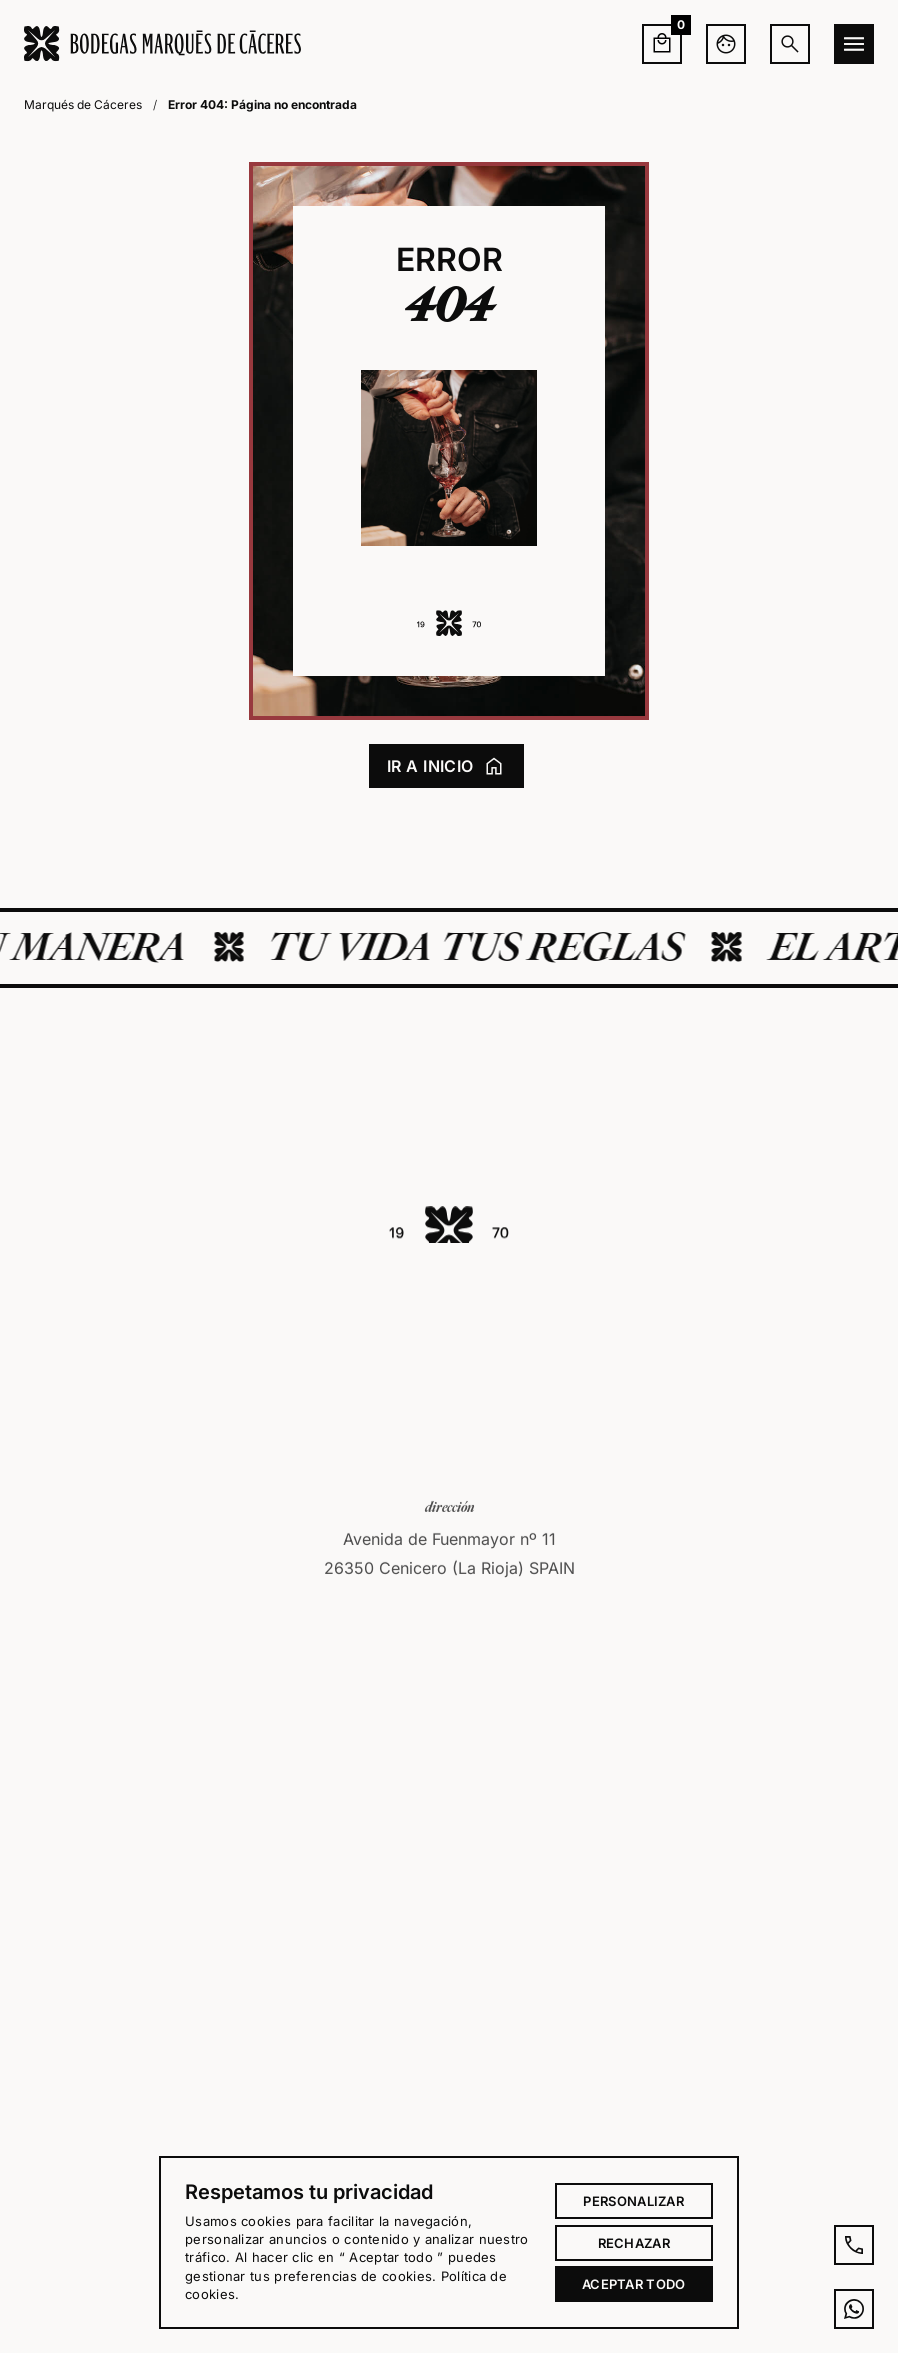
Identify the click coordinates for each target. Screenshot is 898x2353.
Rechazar (634, 2243)
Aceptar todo (634, 2284)
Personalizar (633, 2201)
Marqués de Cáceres (83, 104)
